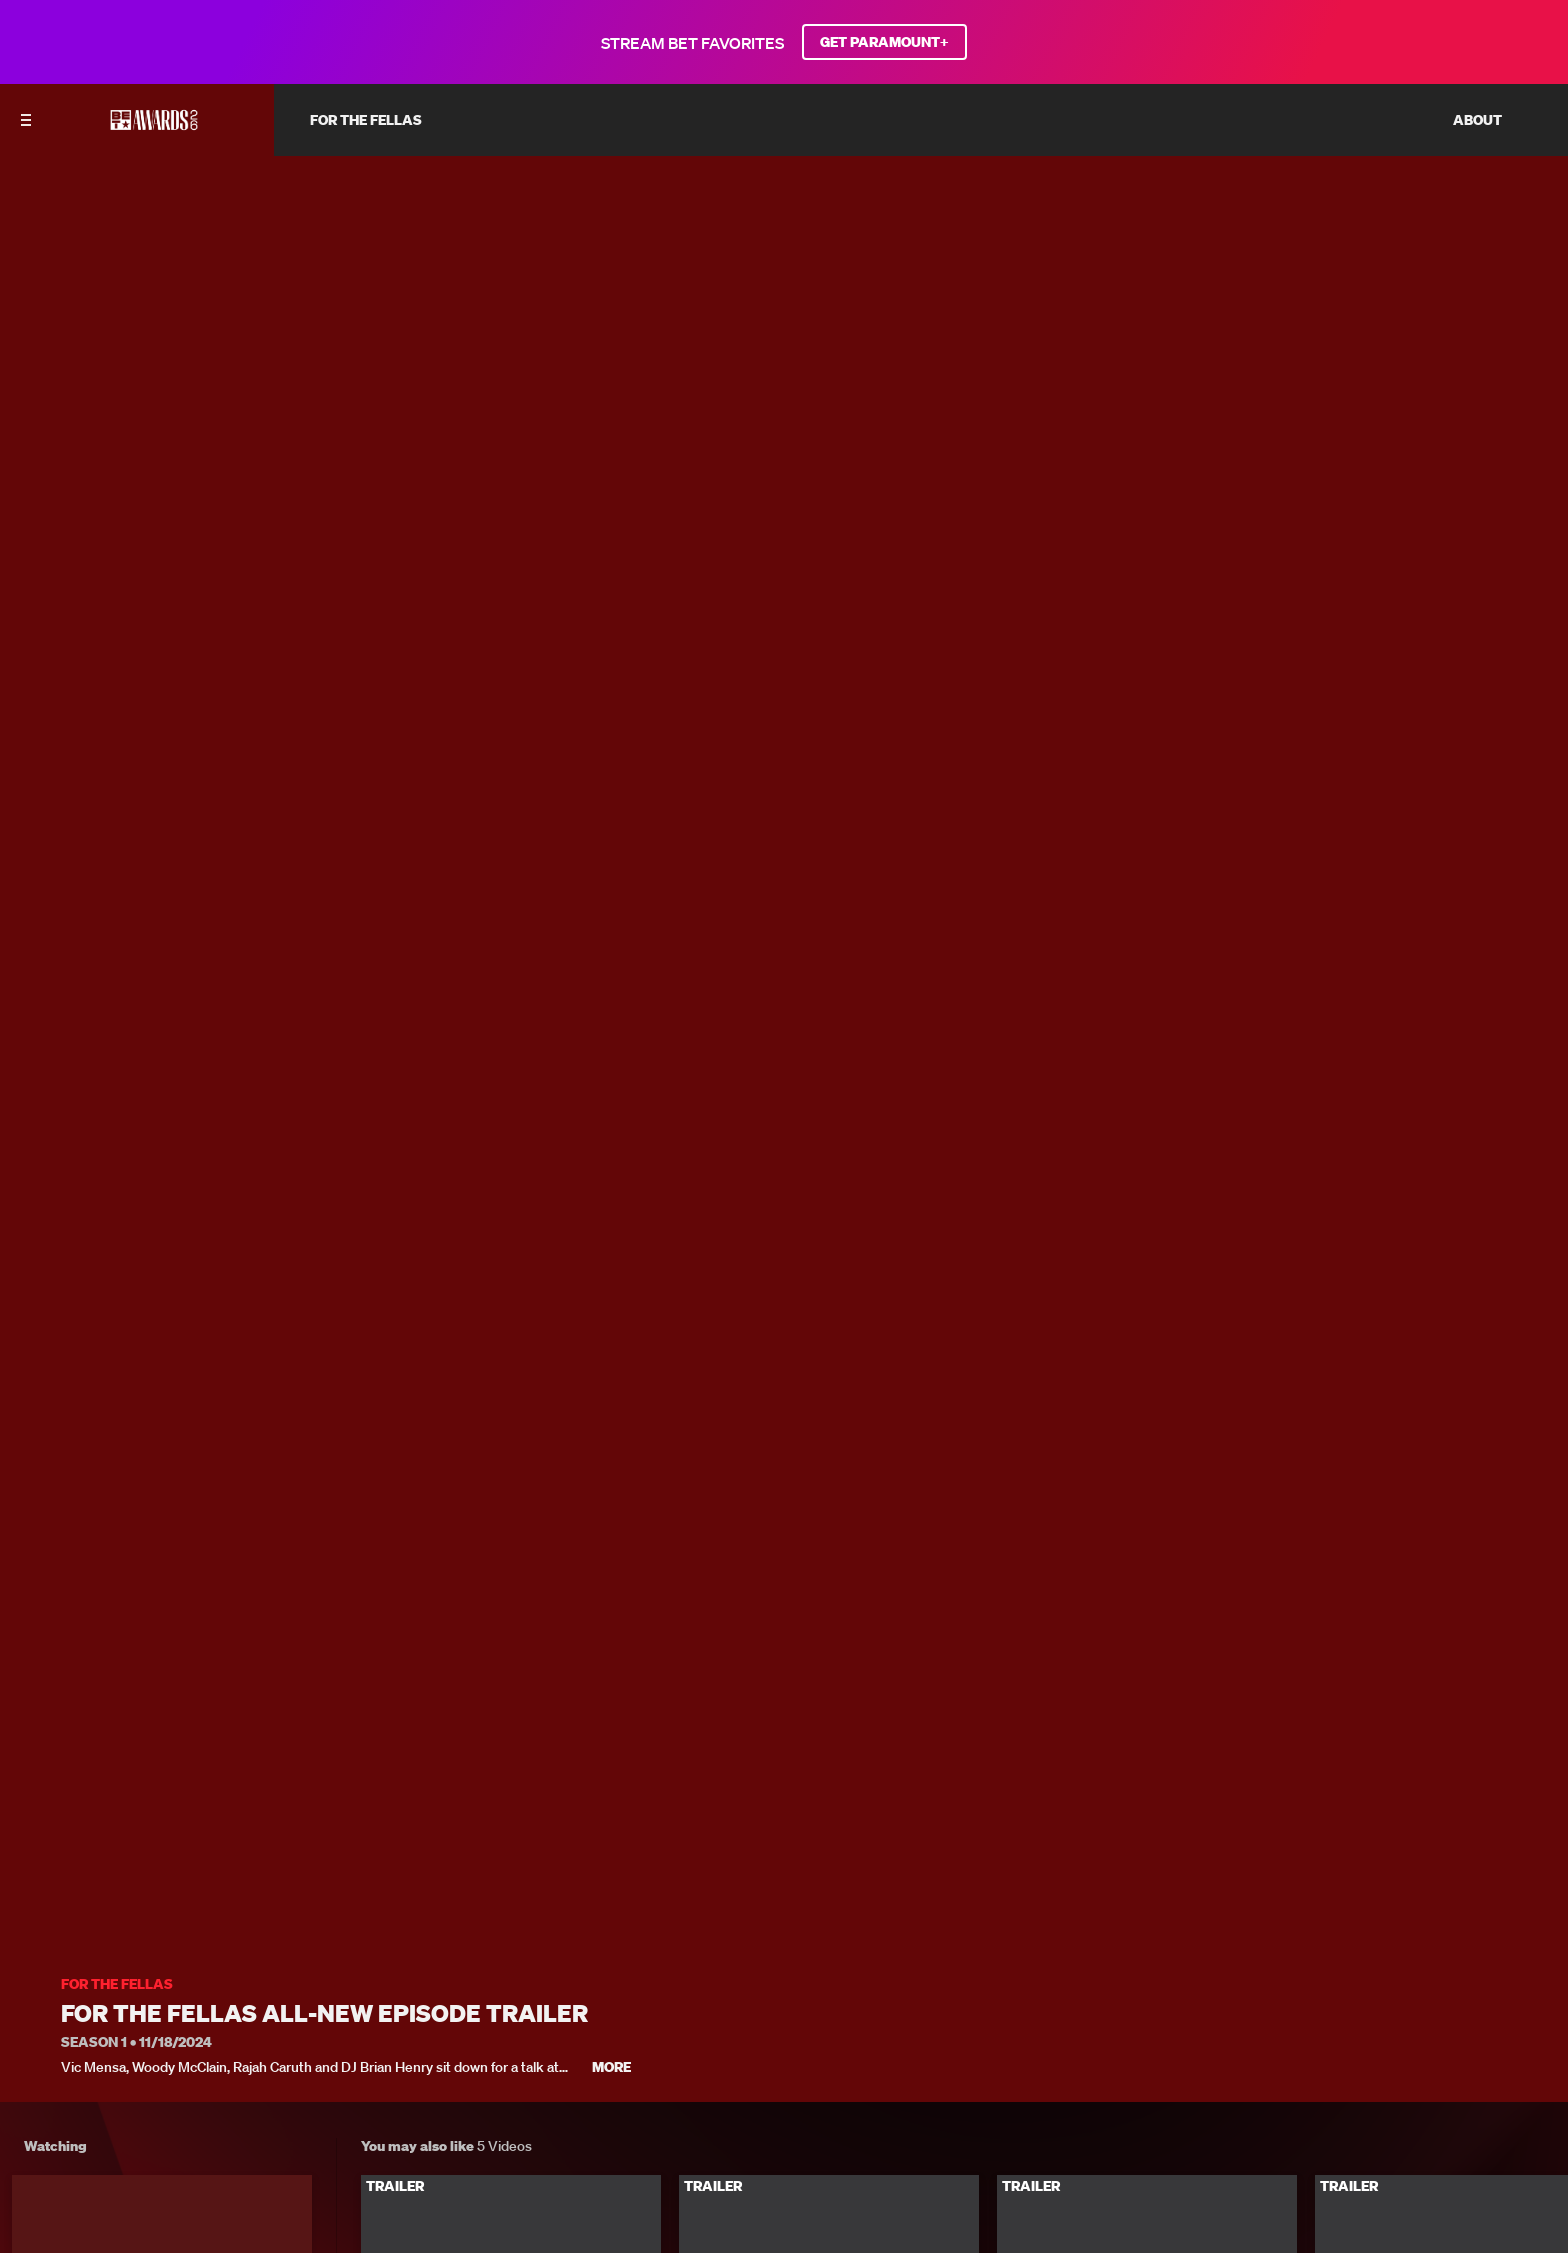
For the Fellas (117, 1984)
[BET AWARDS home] (154, 126)
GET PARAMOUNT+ (884, 42)
